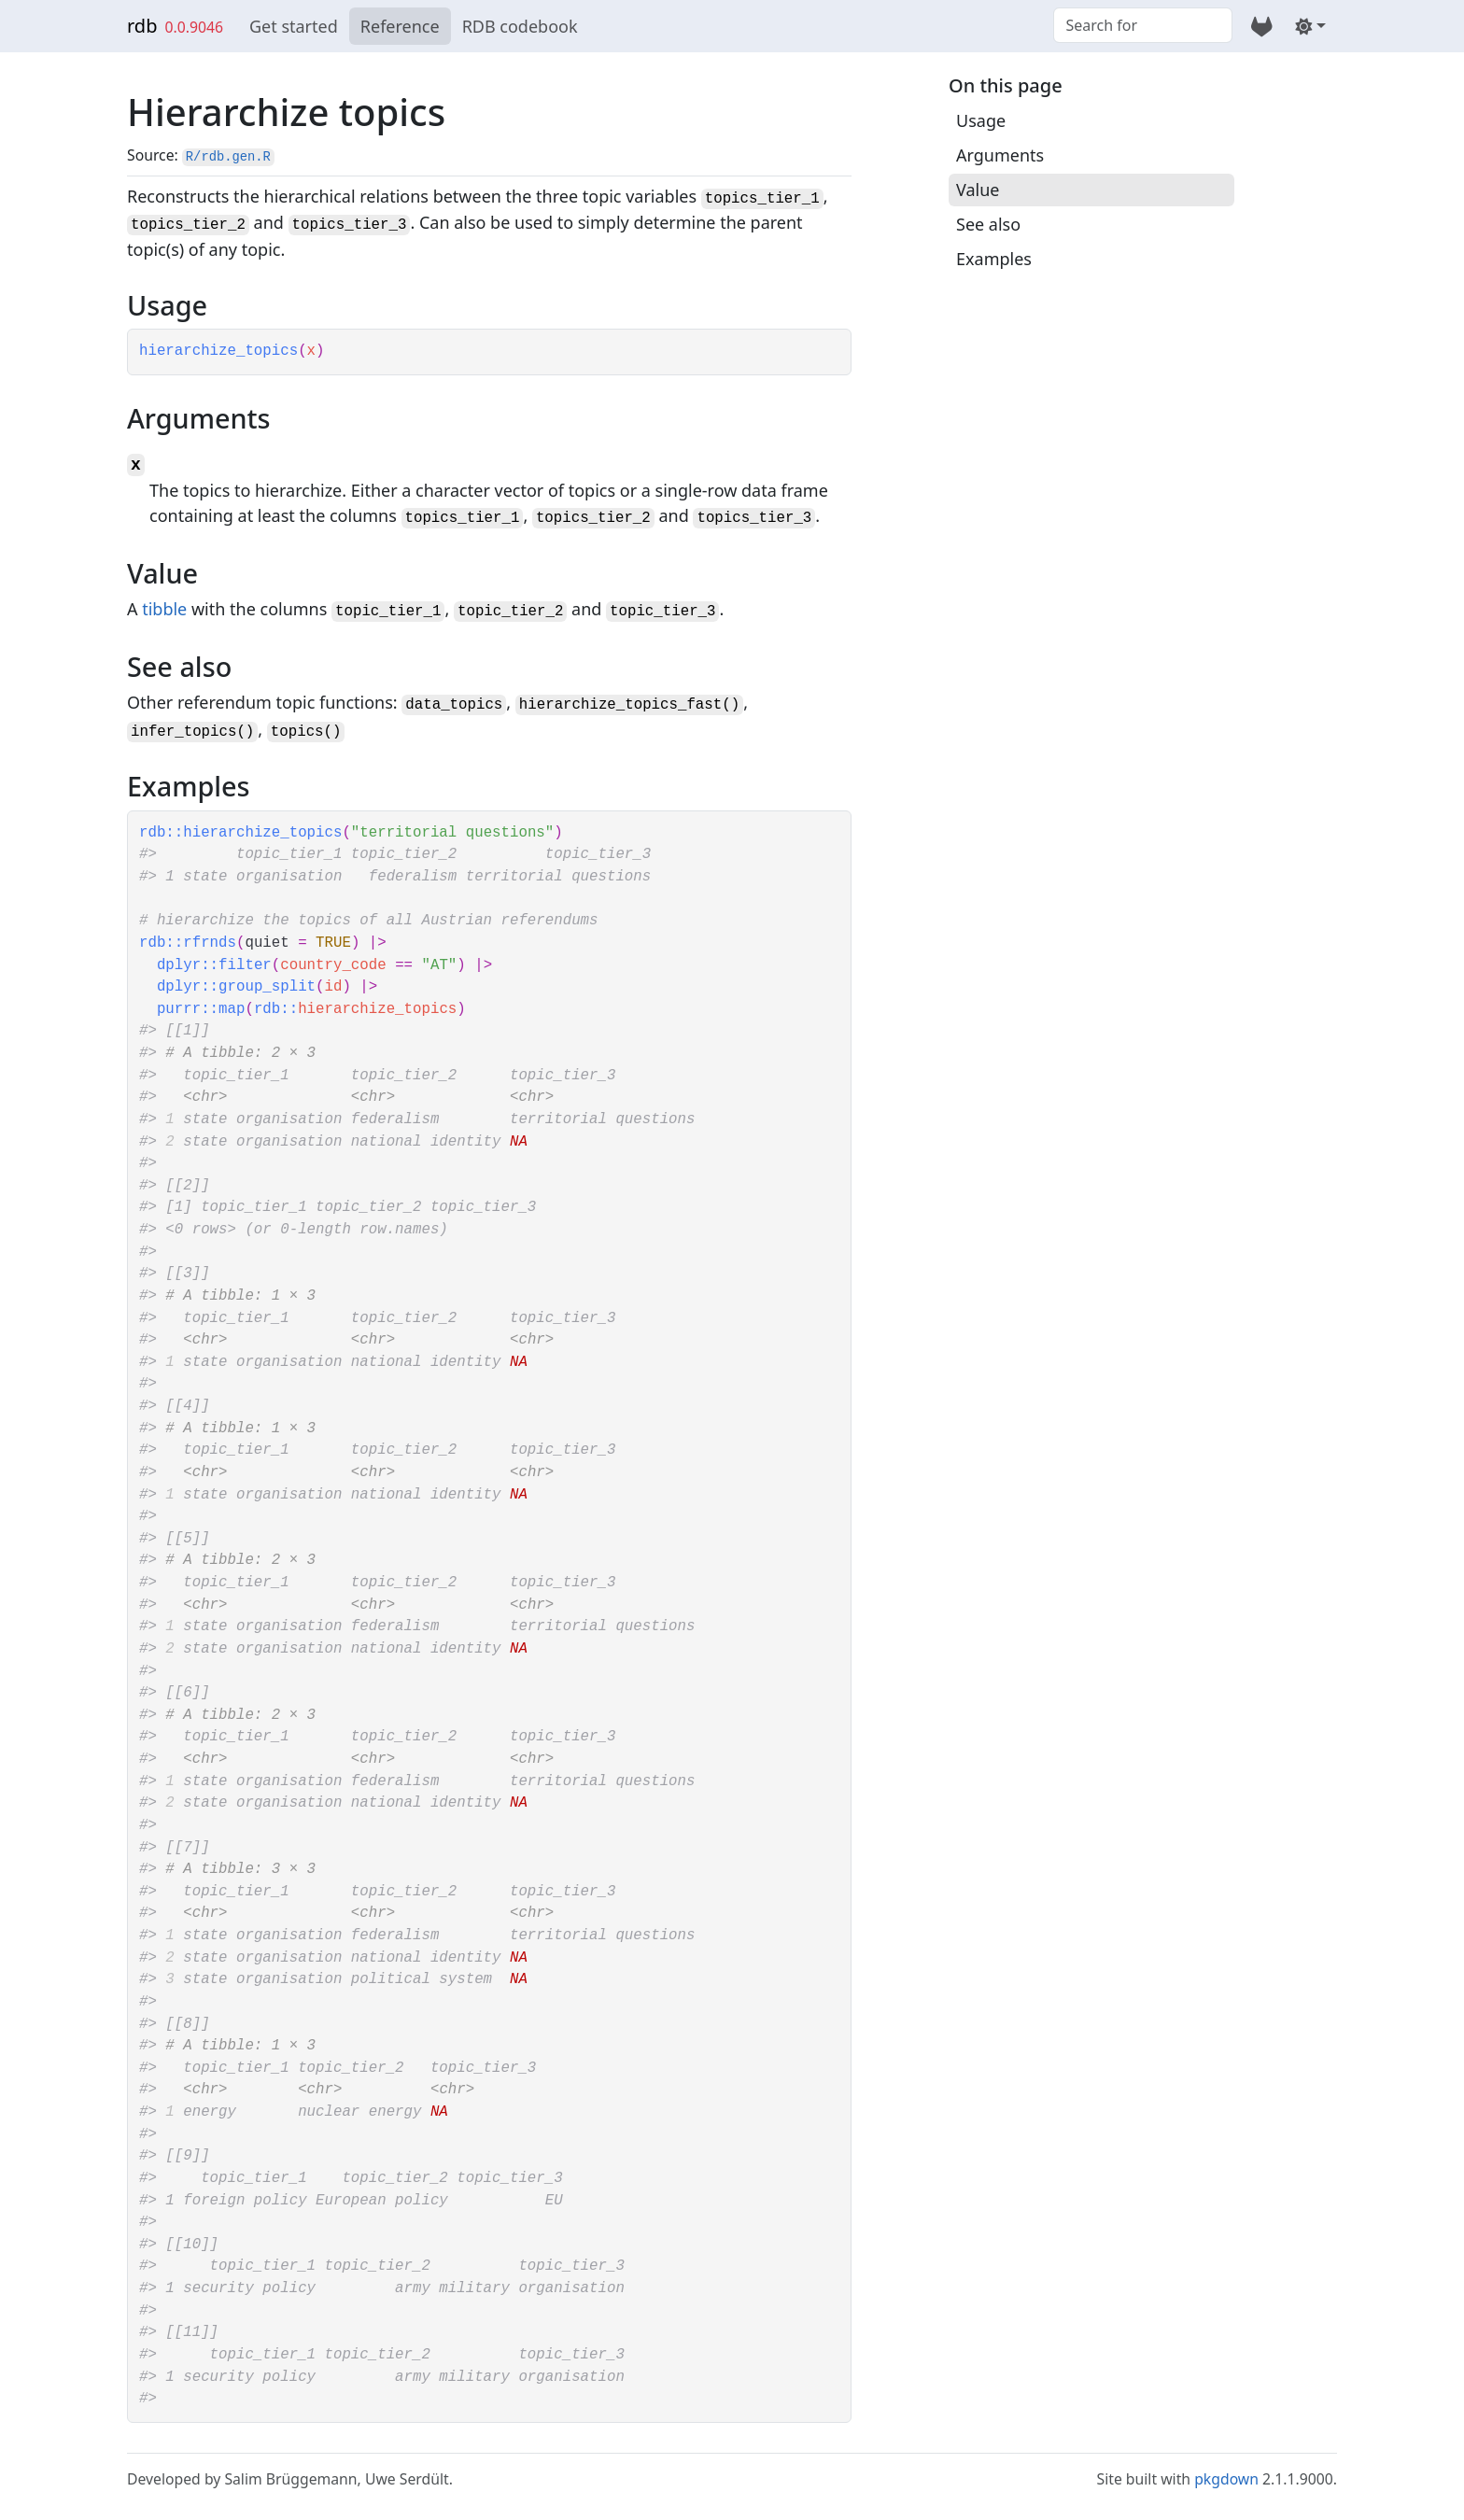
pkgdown (1226, 2479)
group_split (267, 986)
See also (988, 224)
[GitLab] (1262, 26)
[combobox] (1142, 25)
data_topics (453, 705)
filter (245, 965)
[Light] (1310, 26)
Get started (293, 26)
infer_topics (183, 732)
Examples (994, 258)
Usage (981, 120)
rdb (142, 25)
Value (977, 189)
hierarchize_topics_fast (620, 705)
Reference (400, 26)
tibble (164, 609)
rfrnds (209, 943)
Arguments (1000, 155)
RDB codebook (520, 26)
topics (297, 732)
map (231, 1009)
